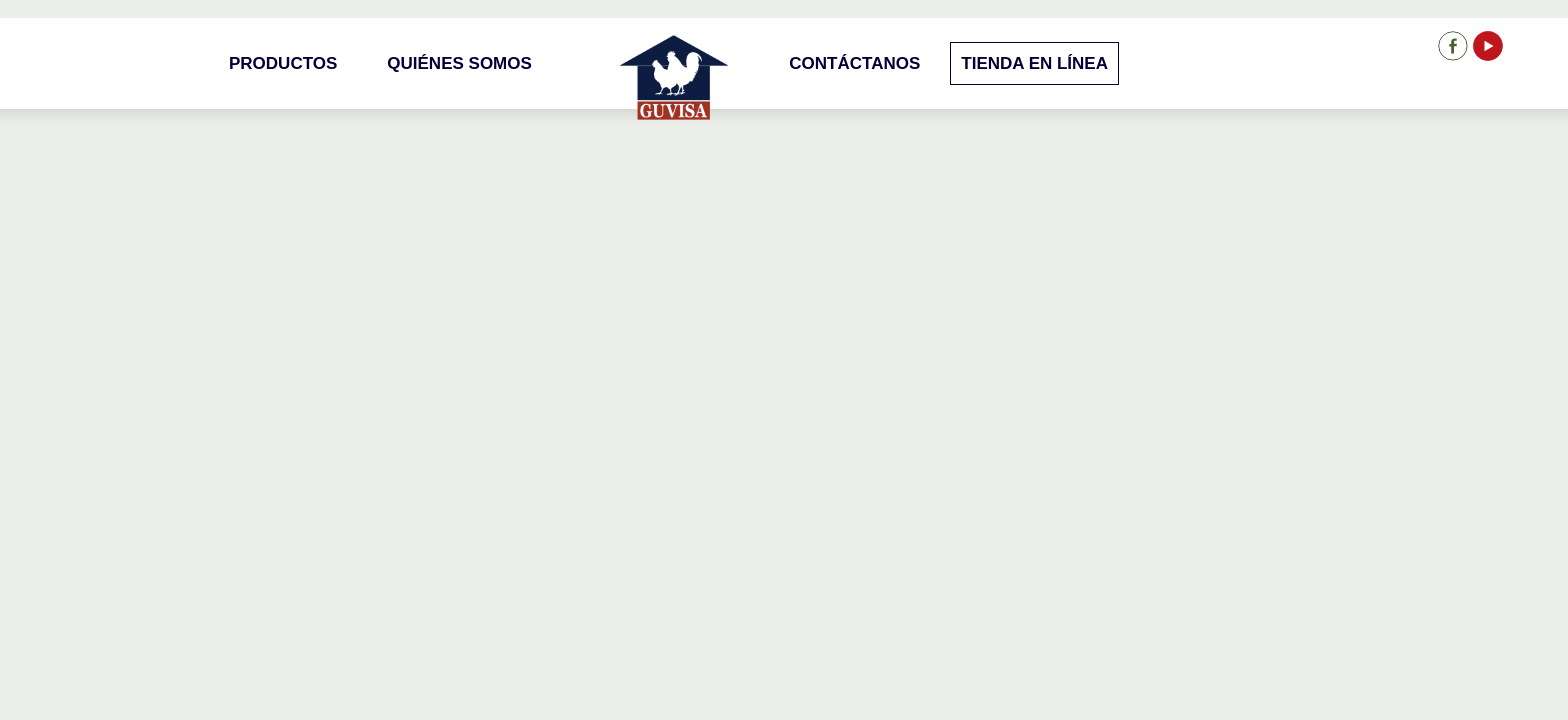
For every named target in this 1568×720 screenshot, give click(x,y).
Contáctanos (854, 63)
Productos (283, 63)
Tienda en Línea (1034, 63)
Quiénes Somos (459, 63)
